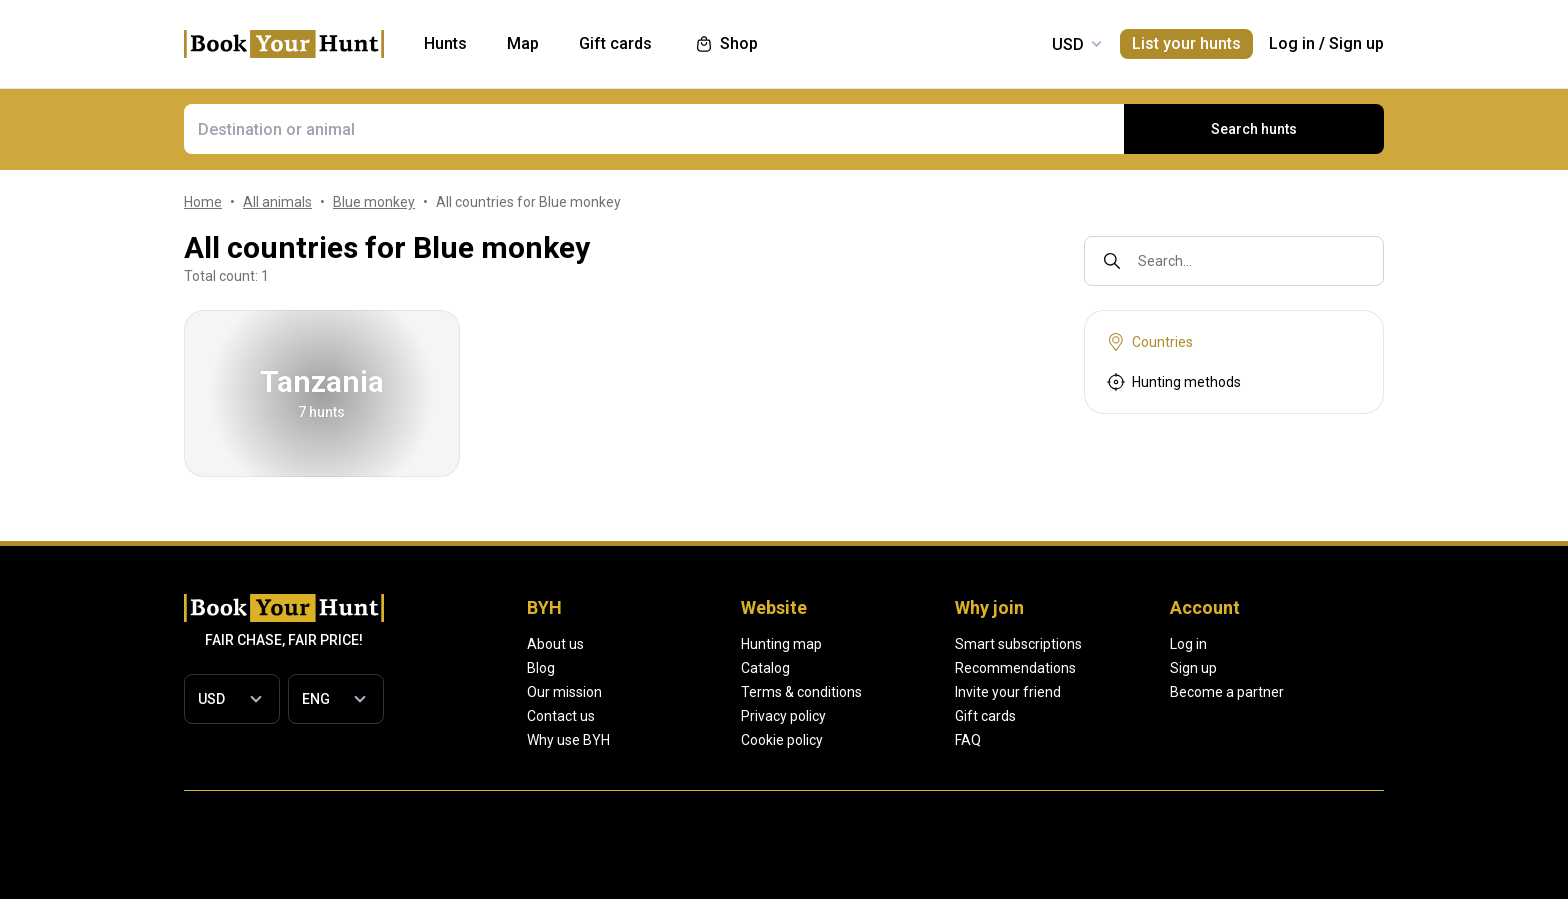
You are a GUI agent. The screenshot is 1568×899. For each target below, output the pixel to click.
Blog (541, 668)
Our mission (564, 692)
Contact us (560, 716)
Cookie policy (854, 740)
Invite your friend (1150, 692)
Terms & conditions (872, 692)
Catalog (837, 668)
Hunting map (852, 644)
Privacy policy (856, 716)
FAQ (1112, 740)
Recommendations (1156, 668)
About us (554, 644)
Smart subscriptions (1159, 644)
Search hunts (1254, 129)
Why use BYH (570, 740)
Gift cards (1128, 716)
